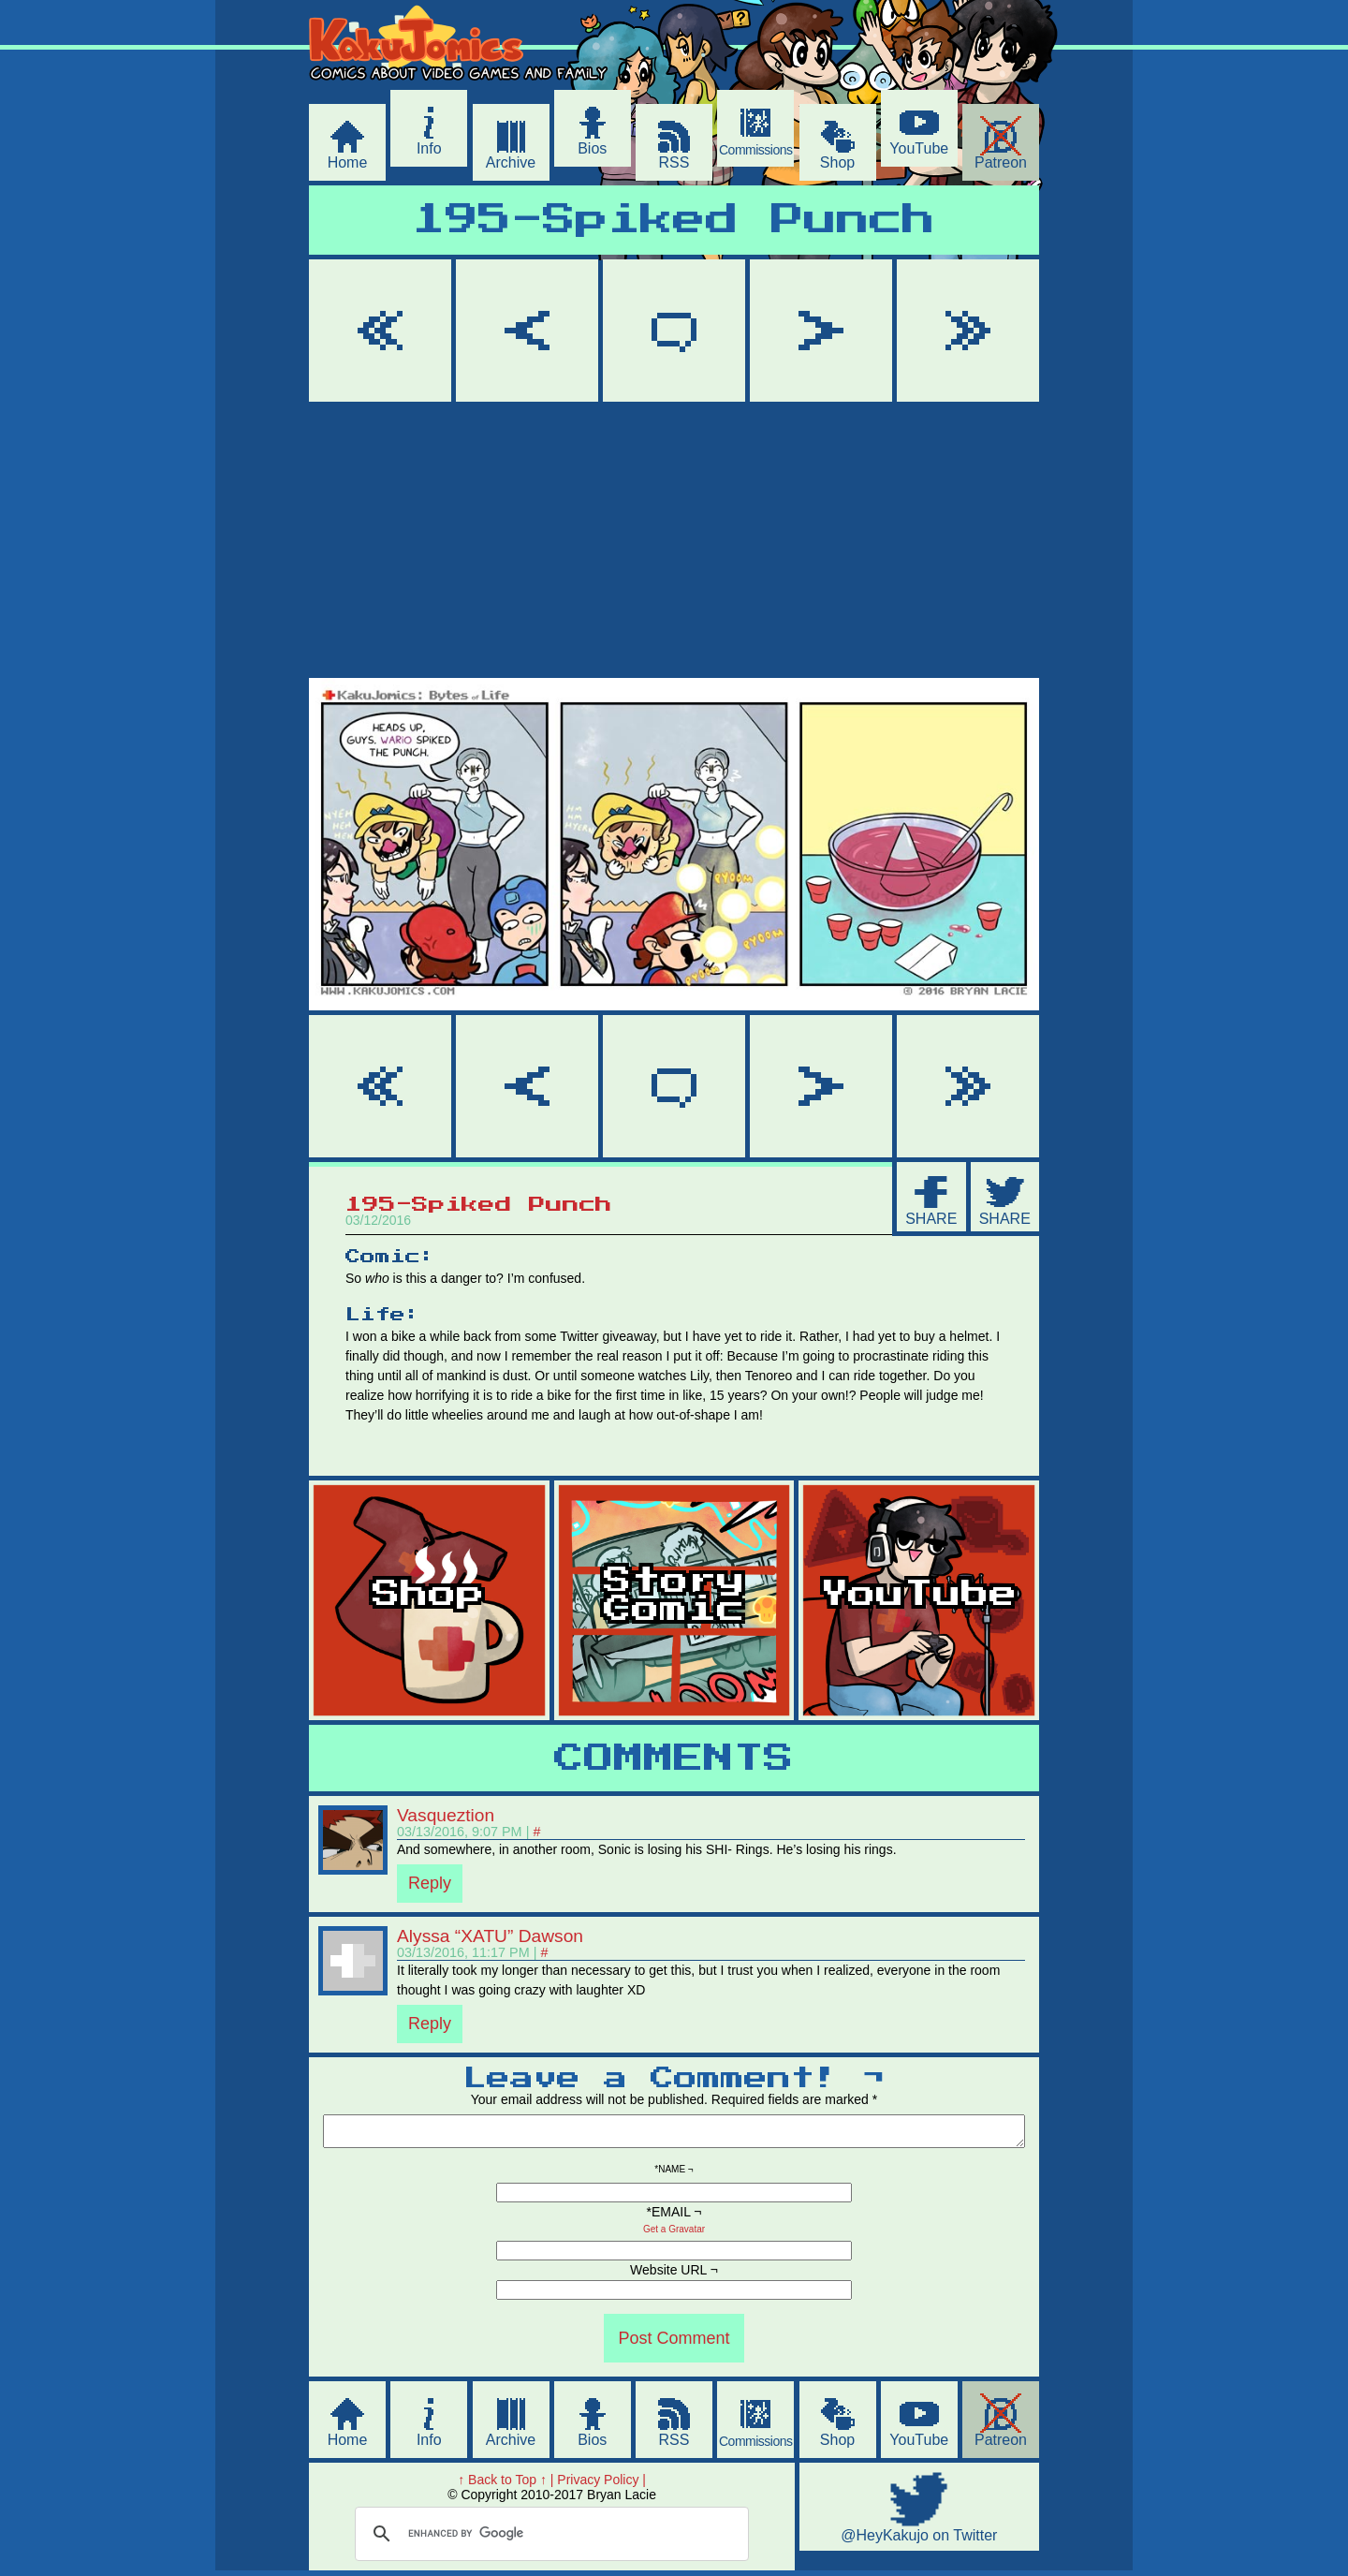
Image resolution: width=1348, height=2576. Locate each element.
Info (429, 148)
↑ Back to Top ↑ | (505, 2485)
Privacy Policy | (601, 2485)
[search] (549, 2539)
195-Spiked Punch (674, 220)
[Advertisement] (674, 543)
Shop (837, 162)
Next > (821, 330)
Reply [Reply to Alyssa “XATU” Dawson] (429, 2023)
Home (348, 162)
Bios (592, 148)
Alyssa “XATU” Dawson (490, 1936)
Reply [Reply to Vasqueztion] (429, 1883)
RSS (674, 162)
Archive (510, 162)
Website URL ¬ (674, 2275)
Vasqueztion (445, 1815)
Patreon (1000, 162)
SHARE (931, 1219)
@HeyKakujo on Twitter (919, 2541)
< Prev (527, 330)
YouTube (918, 148)
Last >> (968, 330)
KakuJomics (470, 87)
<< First (380, 330)
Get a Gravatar (674, 2235)
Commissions (756, 149)
